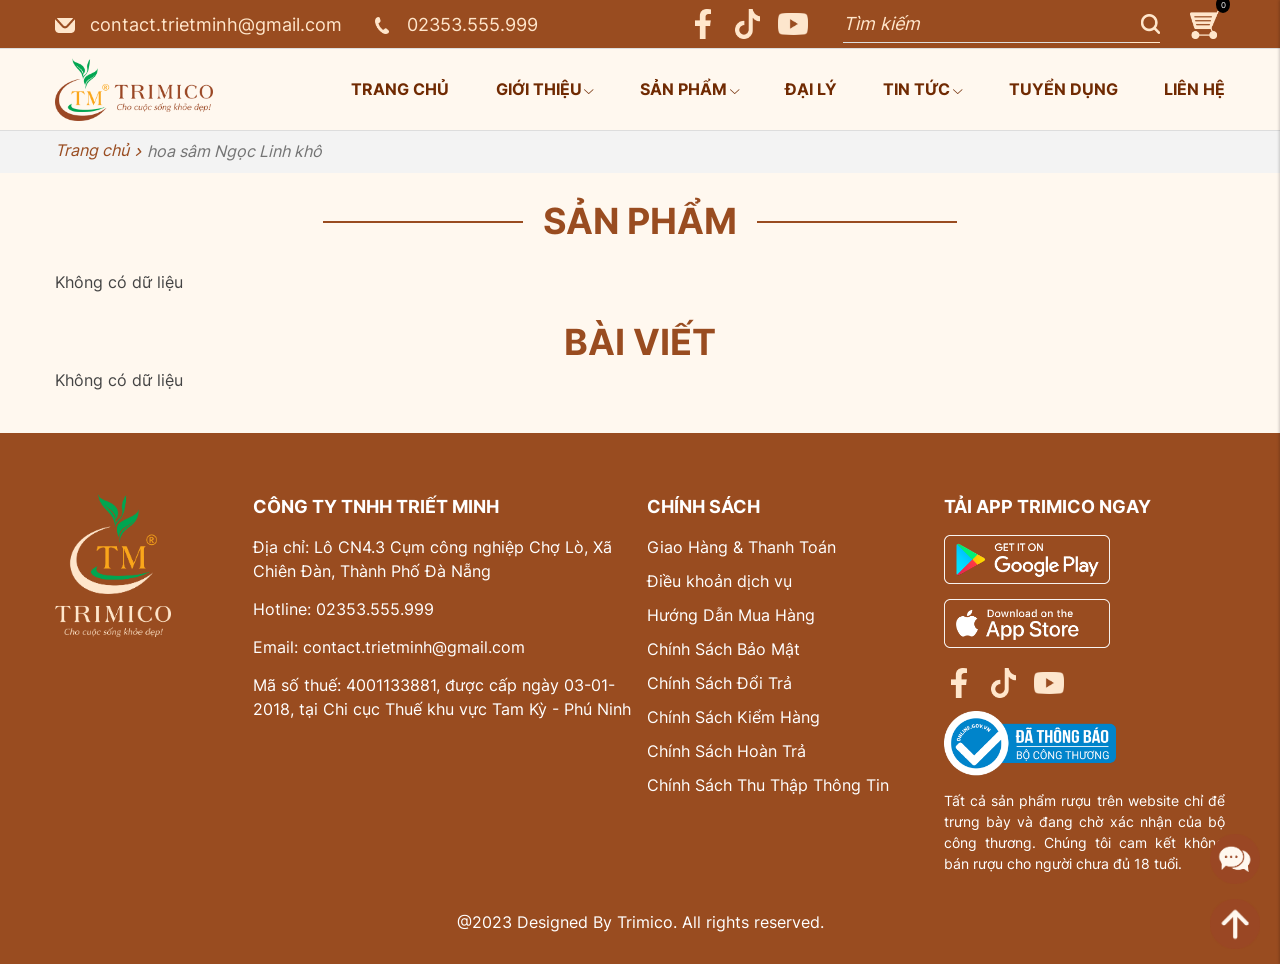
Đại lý (811, 89)
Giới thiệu (545, 89)
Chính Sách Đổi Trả (719, 683)
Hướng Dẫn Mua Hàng (731, 615)
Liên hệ (1194, 89)
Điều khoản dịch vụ (719, 581)
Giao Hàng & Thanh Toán (741, 547)
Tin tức (922, 89)
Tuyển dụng (1063, 89)
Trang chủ (400, 89)
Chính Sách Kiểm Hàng (733, 717)
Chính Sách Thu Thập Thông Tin (768, 785)
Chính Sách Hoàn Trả (726, 751)
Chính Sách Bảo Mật (723, 649)
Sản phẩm (689, 89)
